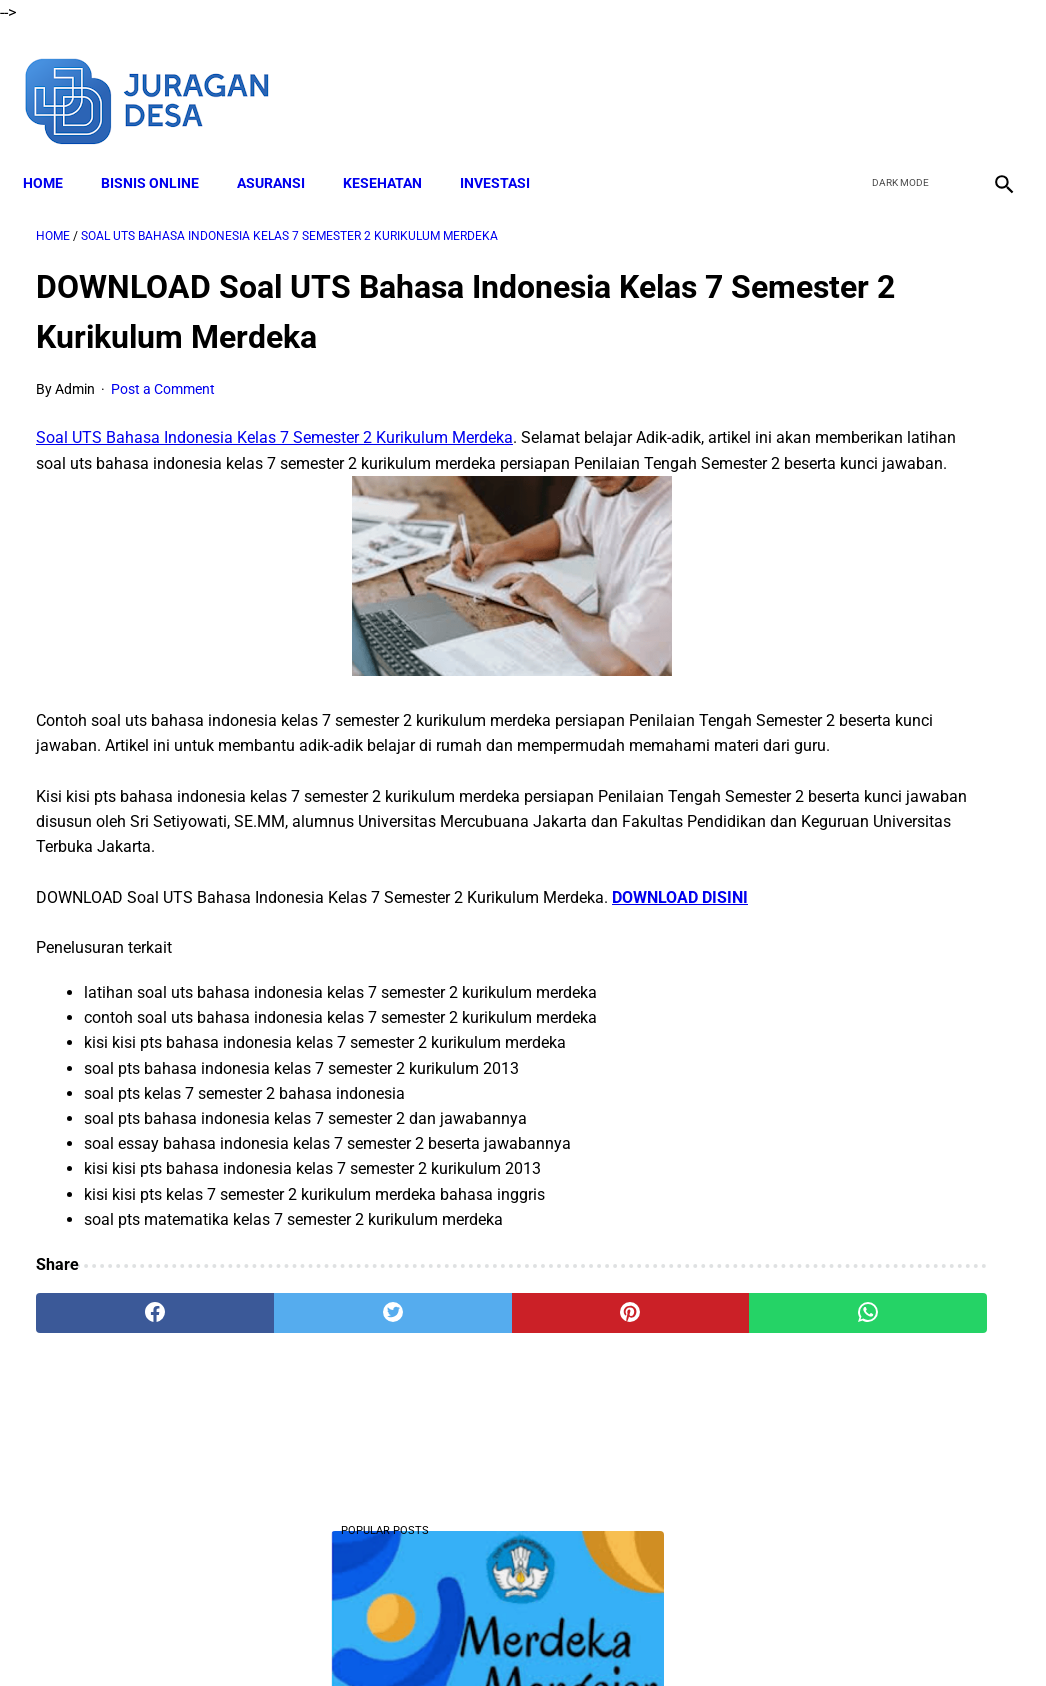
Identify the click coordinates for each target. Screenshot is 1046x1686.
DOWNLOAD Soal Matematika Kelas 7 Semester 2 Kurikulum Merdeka (882, 1108)
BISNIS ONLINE (163, 151)
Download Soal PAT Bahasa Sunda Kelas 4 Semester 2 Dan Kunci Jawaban (884, 834)
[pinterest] (442, 1395)
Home (56, 151)
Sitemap (770, 1635)
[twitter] (894, 78)
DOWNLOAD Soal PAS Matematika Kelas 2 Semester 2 (882, 410)
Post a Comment (163, 371)
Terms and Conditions (481, 1635)
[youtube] (941, 78)
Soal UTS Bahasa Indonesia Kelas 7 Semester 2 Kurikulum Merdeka (274, 419)
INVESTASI (508, 151)
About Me (280, 1635)
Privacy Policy (612, 1635)
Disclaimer (362, 1635)
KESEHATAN (395, 151)
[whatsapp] (604, 1395)
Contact (700, 1635)
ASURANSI (284, 151)
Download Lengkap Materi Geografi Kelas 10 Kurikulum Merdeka (876, 685)
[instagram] (988, 78)
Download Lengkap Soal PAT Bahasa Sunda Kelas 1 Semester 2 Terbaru (876, 1258)
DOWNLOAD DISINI (104, 979)
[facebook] (847, 78)
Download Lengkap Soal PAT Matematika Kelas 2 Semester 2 (882, 1430)
